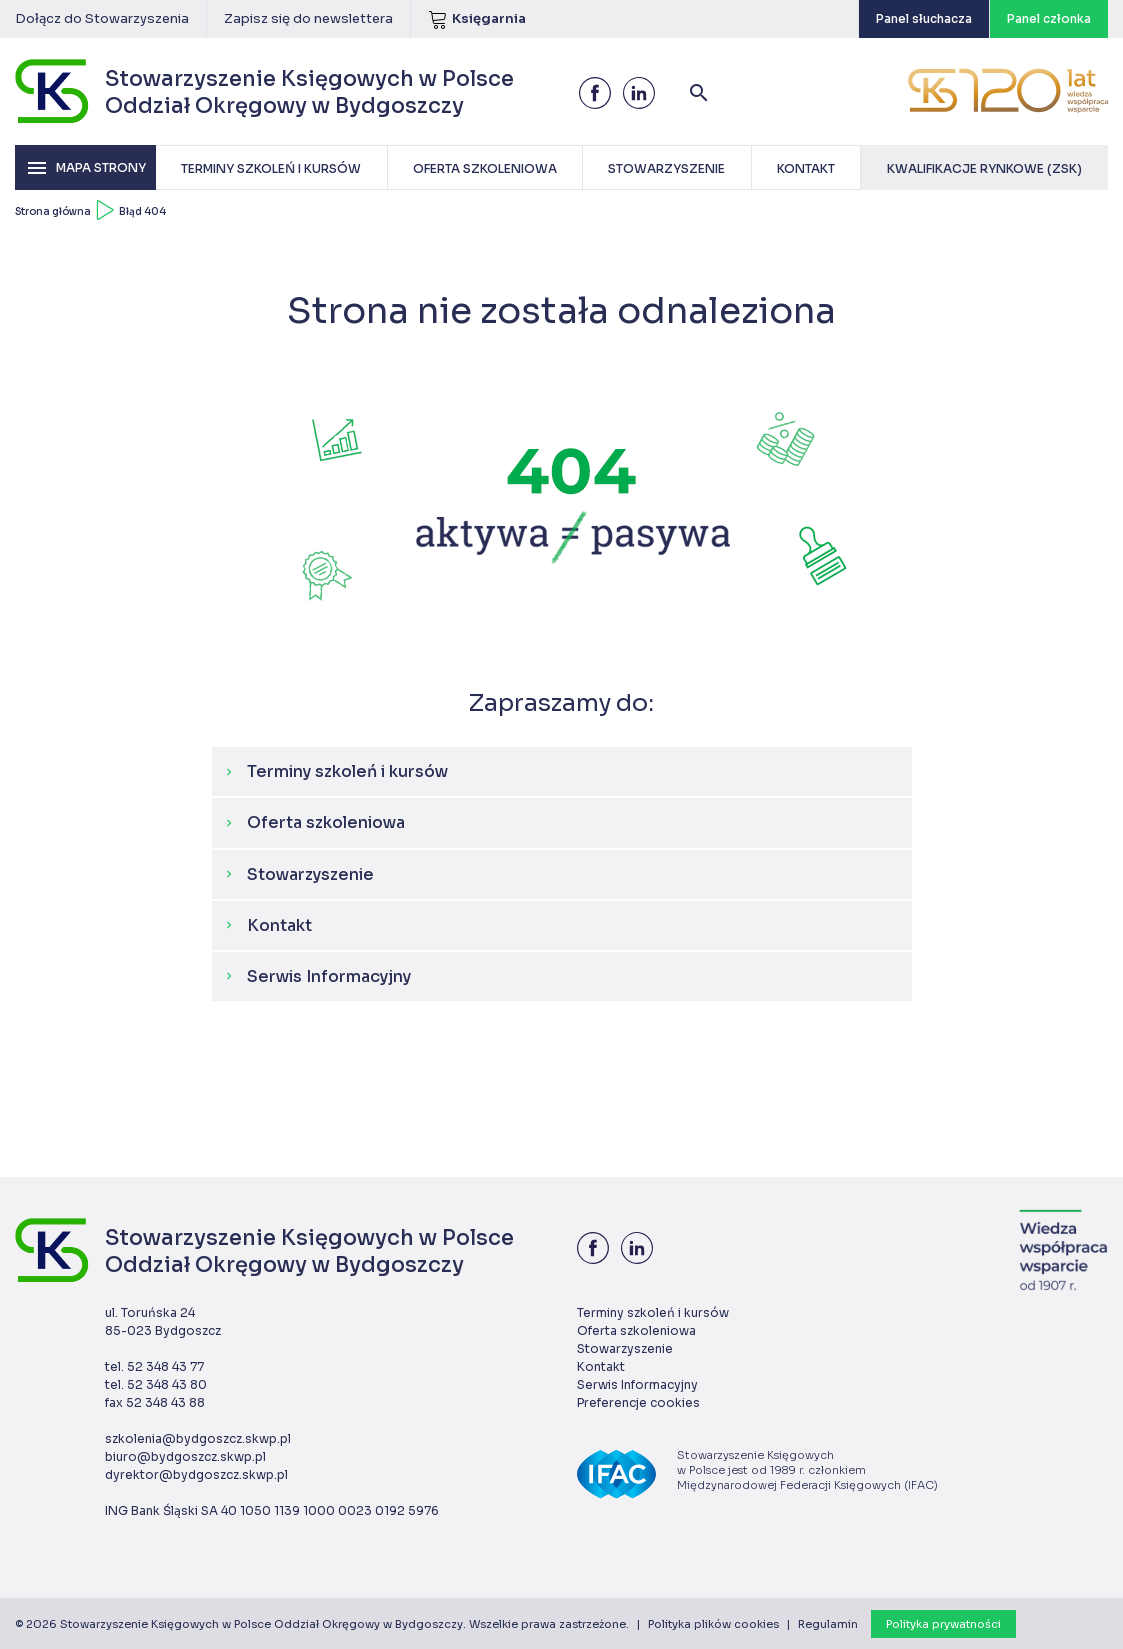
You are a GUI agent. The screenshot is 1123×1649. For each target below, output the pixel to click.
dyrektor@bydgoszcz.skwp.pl (196, 1474)
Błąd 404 (142, 211)
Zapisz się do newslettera (308, 18)
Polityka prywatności (943, 1624)
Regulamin (828, 1624)
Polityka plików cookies (713, 1624)
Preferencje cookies (638, 1402)
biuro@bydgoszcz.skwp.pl (185, 1456)
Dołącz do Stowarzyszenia (102, 18)
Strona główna (53, 211)
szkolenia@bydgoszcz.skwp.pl (198, 1438)
